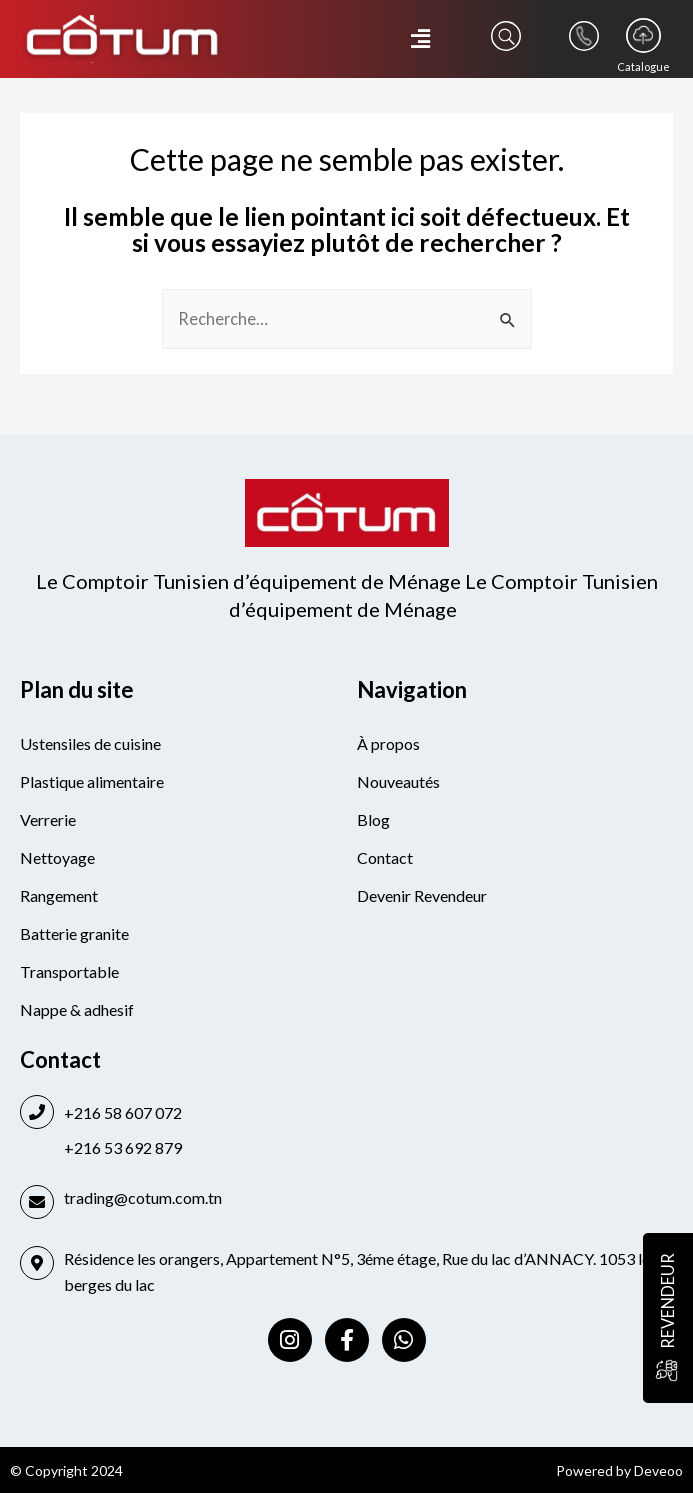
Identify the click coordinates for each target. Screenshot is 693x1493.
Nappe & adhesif (77, 1009)
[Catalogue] (643, 35)
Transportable (69, 971)
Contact (385, 857)
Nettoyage (57, 857)
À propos (388, 743)
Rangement (59, 895)
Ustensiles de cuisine (90, 743)
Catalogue (643, 66)
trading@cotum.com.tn (143, 1197)
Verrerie (48, 819)
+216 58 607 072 (123, 1112)
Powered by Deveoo (619, 1470)
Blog (373, 819)
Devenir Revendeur (422, 895)
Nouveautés (398, 781)
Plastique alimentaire (92, 781)
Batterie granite (74, 933)
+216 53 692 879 (123, 1147)
